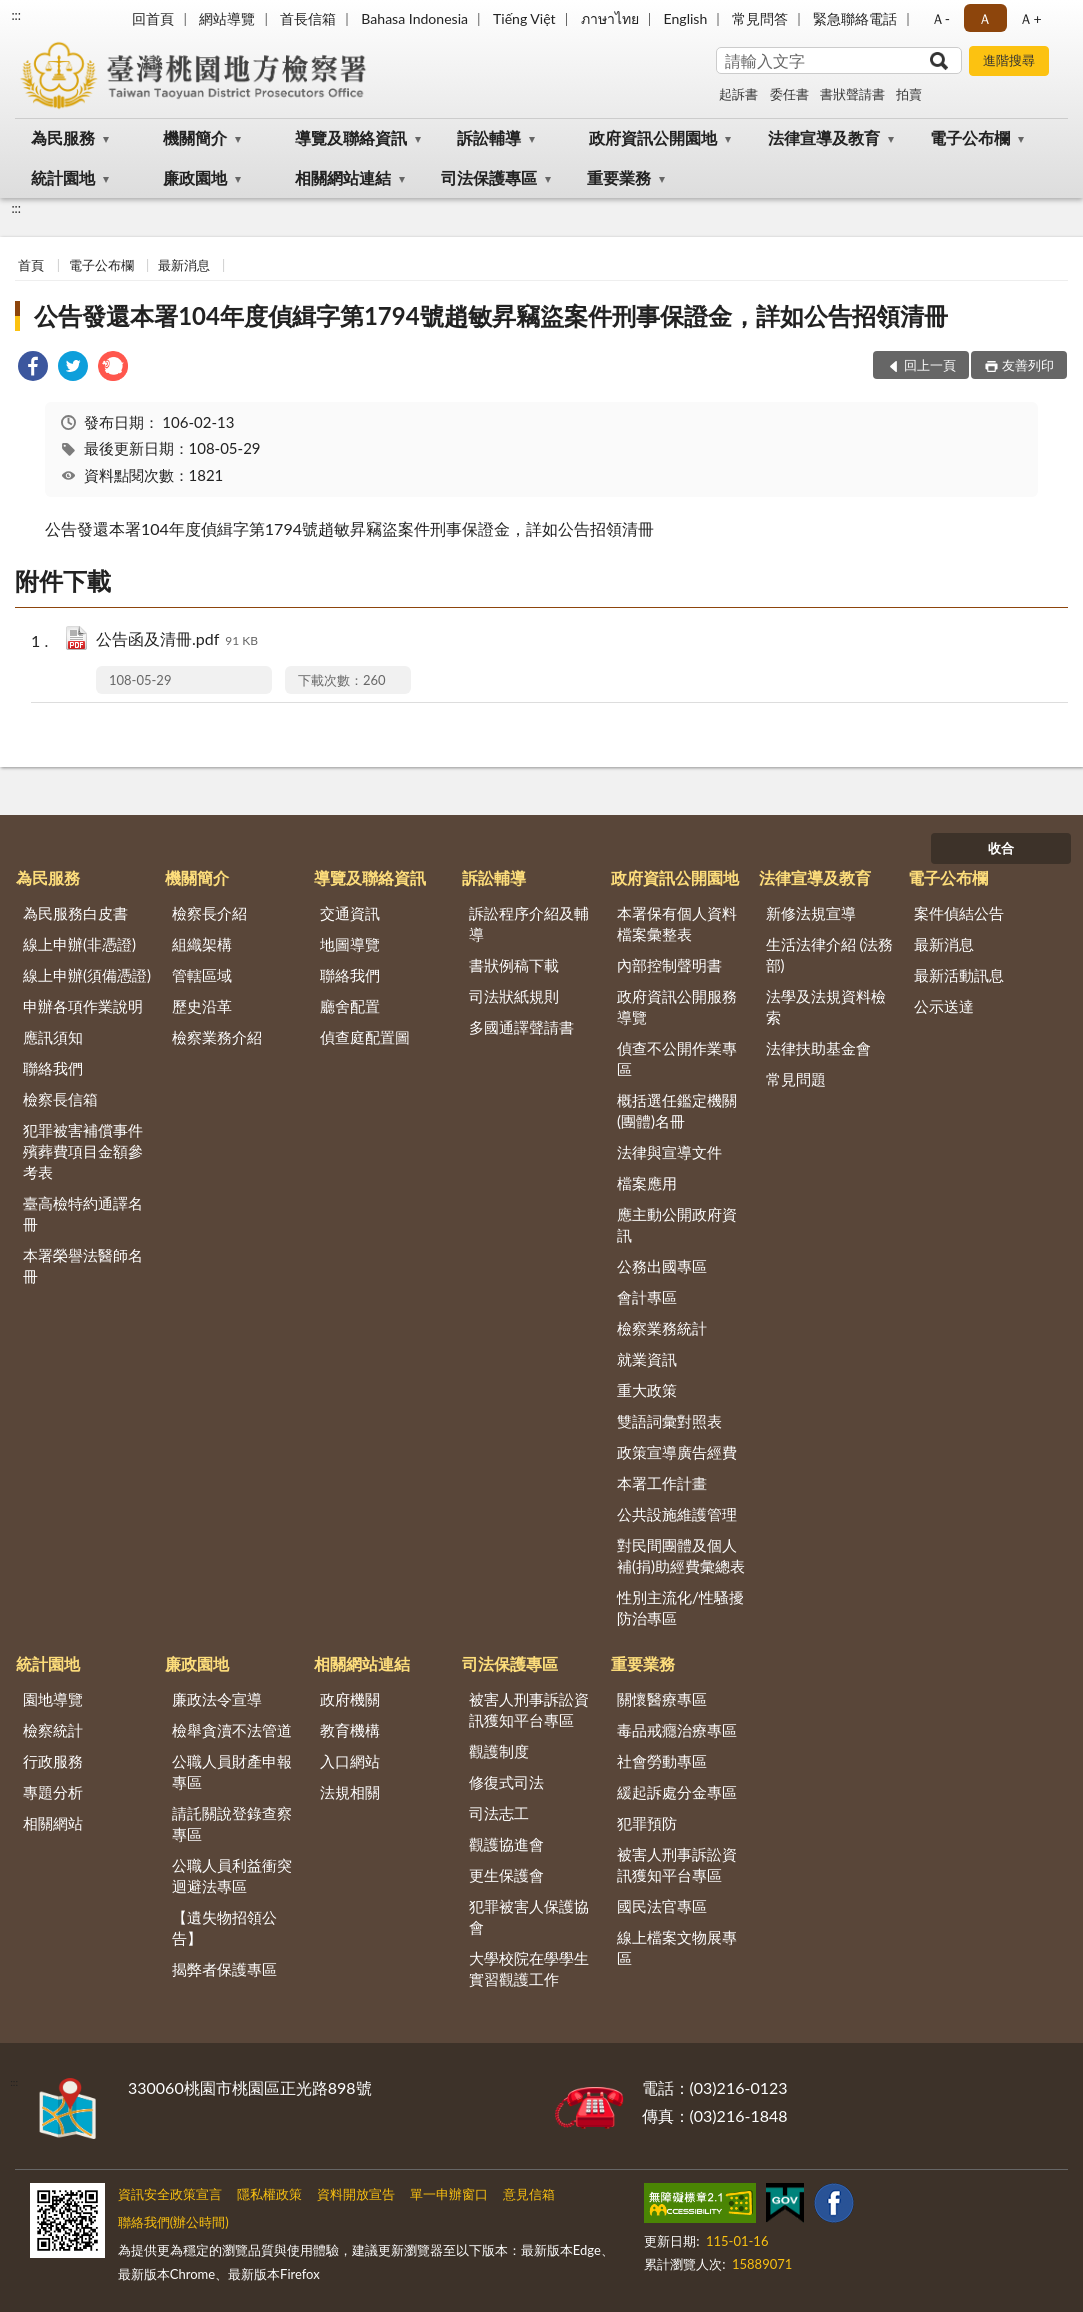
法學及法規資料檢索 (826, 1006)
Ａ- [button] (940, 18)
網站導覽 (227, 18)
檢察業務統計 (662, 1328)
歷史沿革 (202, 1006)
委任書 (789, 94)
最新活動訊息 (959, 975)
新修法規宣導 (811, 913)
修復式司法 (506, 1782)
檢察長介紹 (209, 913)
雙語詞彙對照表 (669, 1421)
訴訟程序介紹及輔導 (529, 923)
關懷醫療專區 (662, 1699)
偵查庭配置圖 (365, 1037)
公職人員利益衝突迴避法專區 (232, 1875)
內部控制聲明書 (669, 965)
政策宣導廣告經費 (677, 1452)
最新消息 (184, 265)
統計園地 (63, 177)
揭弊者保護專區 (224, 1969)
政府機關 (350, 1699)
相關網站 (53, 1823)
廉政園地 (195, 177)
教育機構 (350, 1730)
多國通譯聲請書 (521, 1027)
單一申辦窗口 (449, 2194)
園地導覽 (53, 1699)
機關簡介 (195, 137)
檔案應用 (647, 1183)
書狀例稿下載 (514, 965)
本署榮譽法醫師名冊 (83, 1265)
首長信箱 (308, 18)
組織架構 (202, 944)
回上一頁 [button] (930, 365)
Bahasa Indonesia (414, 18)
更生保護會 (506, 1875)
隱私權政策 (269, 2194)
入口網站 (350, 1761)
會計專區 (647, 1297)
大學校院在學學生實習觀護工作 (529, 1968)
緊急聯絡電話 (855, 18)
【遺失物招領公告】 (224, 1927)
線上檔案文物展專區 (677, 1947)
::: (16, 15)
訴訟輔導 (489, 137)
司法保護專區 (489, 177)
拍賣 (909, 94)
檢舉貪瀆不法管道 (232, 1730)
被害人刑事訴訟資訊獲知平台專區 (529, 1709)
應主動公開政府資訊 (677, 1224)
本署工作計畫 (662, 1483)
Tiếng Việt (524, 18)
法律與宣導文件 (669, 1152)
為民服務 (63, 137)
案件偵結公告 (959, 913)
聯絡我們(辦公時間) (173, 2222)
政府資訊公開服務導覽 (677, 1006)
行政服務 (53, 1761)
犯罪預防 (647, 1823)
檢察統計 (53, 1730)
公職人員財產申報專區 (232, 1771)
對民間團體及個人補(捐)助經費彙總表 (681, 1555)
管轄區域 (202, 975)
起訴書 (738, 94)
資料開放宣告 (356, 2194)
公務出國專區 (662, 1266)
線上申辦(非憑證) (79, 944)
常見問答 (760, 18)
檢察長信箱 (60, 1099)
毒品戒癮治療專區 (677, 1730)
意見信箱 (529, 2194)
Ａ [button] (985, 18)
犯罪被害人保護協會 (529, 1916)
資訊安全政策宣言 (170, 2194)
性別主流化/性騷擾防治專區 (680, 1607)
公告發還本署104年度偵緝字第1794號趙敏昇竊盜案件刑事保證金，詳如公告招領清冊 (490, 315)
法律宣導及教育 (824, 137)
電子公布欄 (970, 137)
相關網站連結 (343, 177)
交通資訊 (350, 913)
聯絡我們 (53, 1068)
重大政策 (647, 1390)
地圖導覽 (350, 944)
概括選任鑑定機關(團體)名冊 (677, 1110)
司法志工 (499, 1813)
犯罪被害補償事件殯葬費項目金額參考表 (83, 1151)
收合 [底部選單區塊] (1001, 848)
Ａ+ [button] (1030, 18)
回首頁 (153, 18)
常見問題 (796, 1079)
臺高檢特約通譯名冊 (83, 1213)
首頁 (31, 265)
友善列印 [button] (1028, 365)
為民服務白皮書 (75, 913)
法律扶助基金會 (818, 1048)
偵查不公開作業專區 (677, 1058)
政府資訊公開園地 (653, 137)
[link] (33, 368)
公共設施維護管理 (677, 1514)
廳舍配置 (350, 1006)
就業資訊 (647, 1359)
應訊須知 (53, 1037)
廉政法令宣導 (217, 1699)
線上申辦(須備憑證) (87, 975)
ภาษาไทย (610, 18)
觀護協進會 (506, 1844)
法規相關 (350, 1792)
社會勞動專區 (662, 1761)
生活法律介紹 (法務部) (830, 954)
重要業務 (619, 177)
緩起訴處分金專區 (677, 1792)
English (686, 18)
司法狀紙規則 (514, 996)
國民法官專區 (662, 1906)
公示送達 (944, 1006)
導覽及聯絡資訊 (351, 137)
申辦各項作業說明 (83, 1006)
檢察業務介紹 (217, 1037)
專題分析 (53, 1792)
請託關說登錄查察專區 (232, 1823)
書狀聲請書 (852, 94)
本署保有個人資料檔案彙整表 (677, 923)
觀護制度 (499, 1751)
